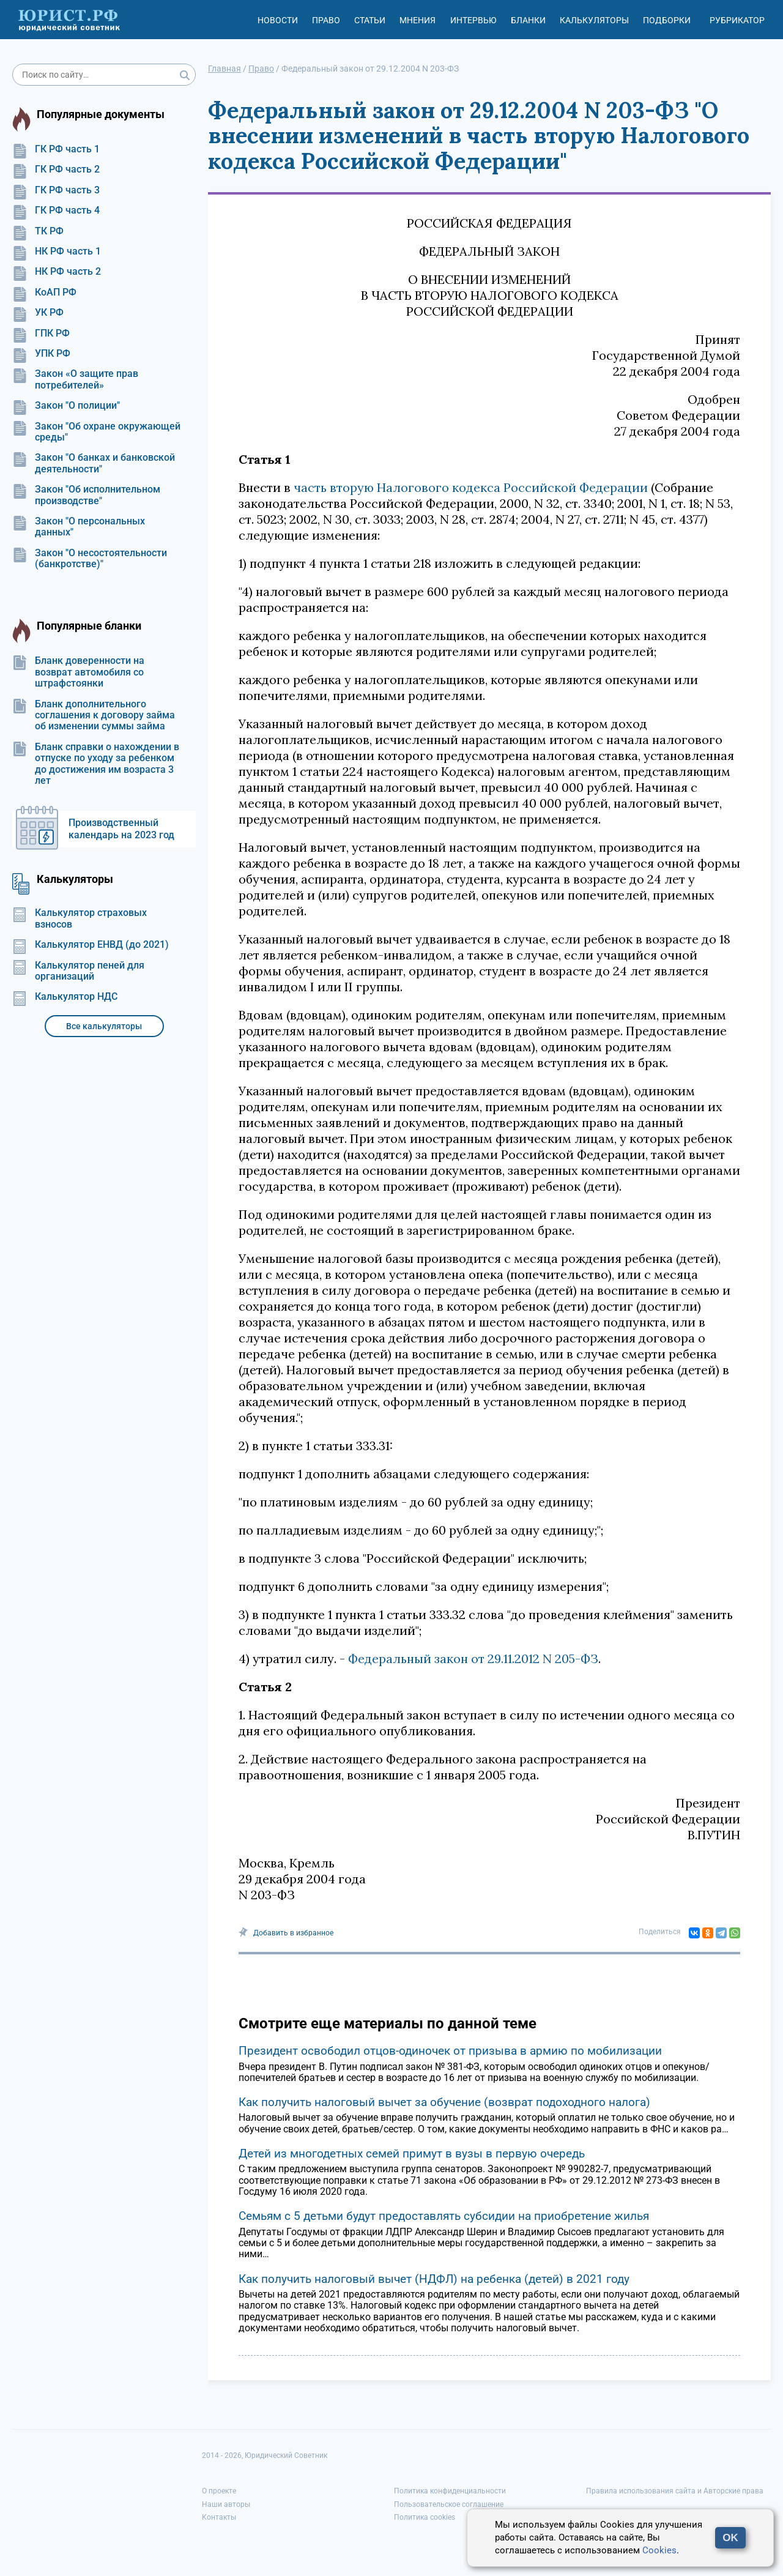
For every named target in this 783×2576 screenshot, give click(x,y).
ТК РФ (38, 231)
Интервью (473, 20)
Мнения (417, 20)
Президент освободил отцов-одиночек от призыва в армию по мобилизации (450, 2051)
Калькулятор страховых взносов (79, 918)
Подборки (667, 20)
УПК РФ (41, 353)
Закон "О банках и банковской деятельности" (93, 463)
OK (730, 2538)
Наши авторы (226, 2504)
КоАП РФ (44, 292)
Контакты (219, 2517)
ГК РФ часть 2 (56, 169)
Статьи (369, 20)
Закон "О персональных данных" (78, 527)
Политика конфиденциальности (450, 2491)
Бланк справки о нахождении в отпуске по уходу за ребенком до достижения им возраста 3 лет (95, 764)
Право (326, 20)
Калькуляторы (594, 20)
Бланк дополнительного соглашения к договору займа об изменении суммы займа (93, 715)
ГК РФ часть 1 (56, 149)
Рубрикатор (737, 20)
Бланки (528, 20)
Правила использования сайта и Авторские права (674, 2491)
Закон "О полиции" (66, 405)
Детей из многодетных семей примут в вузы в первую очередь (412, 2153)
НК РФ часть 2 (56, 271)
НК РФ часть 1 (56, 251)
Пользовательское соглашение (448, 2504)
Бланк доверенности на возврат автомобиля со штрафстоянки (78, 672)
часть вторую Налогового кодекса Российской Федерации (471, 487)
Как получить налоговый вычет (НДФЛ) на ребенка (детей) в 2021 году (434, 2279)
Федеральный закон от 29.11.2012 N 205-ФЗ (473, 1658)
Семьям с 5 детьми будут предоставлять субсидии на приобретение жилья (444, 2216)
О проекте (219, 2491)
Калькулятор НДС (64, 996)
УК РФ (38, 312)
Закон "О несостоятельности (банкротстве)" (89, 559)
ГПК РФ (41, 333)
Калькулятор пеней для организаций (78, 971)
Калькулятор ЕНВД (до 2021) (90, 944)
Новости (278, 20)
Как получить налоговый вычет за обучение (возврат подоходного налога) (444, 2102)
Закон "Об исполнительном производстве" (86, 495)
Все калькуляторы (104, 1026)
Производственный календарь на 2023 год (121, 829)
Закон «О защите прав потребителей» (75, 379)
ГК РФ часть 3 (56, 190)
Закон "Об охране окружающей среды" (96, 432)
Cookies (659, 2550)
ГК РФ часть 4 (56, 210)
